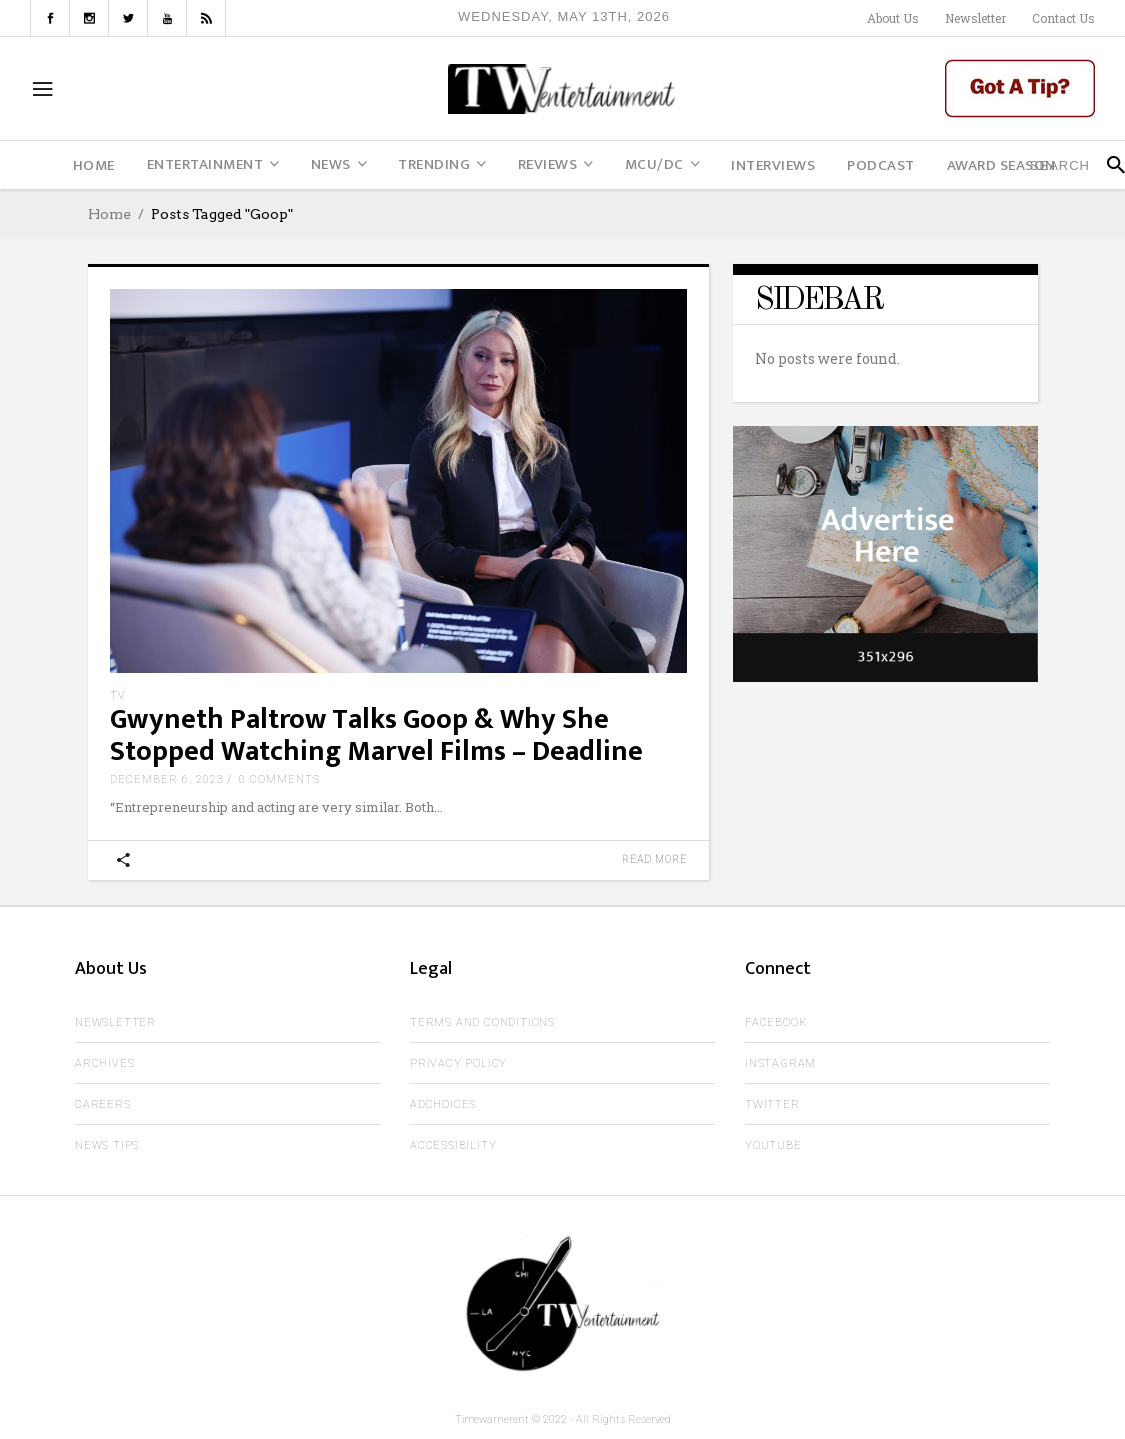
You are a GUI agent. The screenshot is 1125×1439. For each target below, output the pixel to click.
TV (118, 695)
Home (109, 214)
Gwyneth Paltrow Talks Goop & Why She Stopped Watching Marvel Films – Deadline (376, 735)
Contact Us (1063, 18)
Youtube (773, 1145)
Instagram (780, 1063)
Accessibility (453, 1145)
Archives (104, 1063)
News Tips (107, 1145)
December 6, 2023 (167, 779)
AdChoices (443, 1104)
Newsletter (975, 18)
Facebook (775, 1022)
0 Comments (279, 779)
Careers (103, 1104)
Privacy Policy (458, 1063)
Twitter (772, 1104)
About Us (893, 18)
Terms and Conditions (482, 1022)
